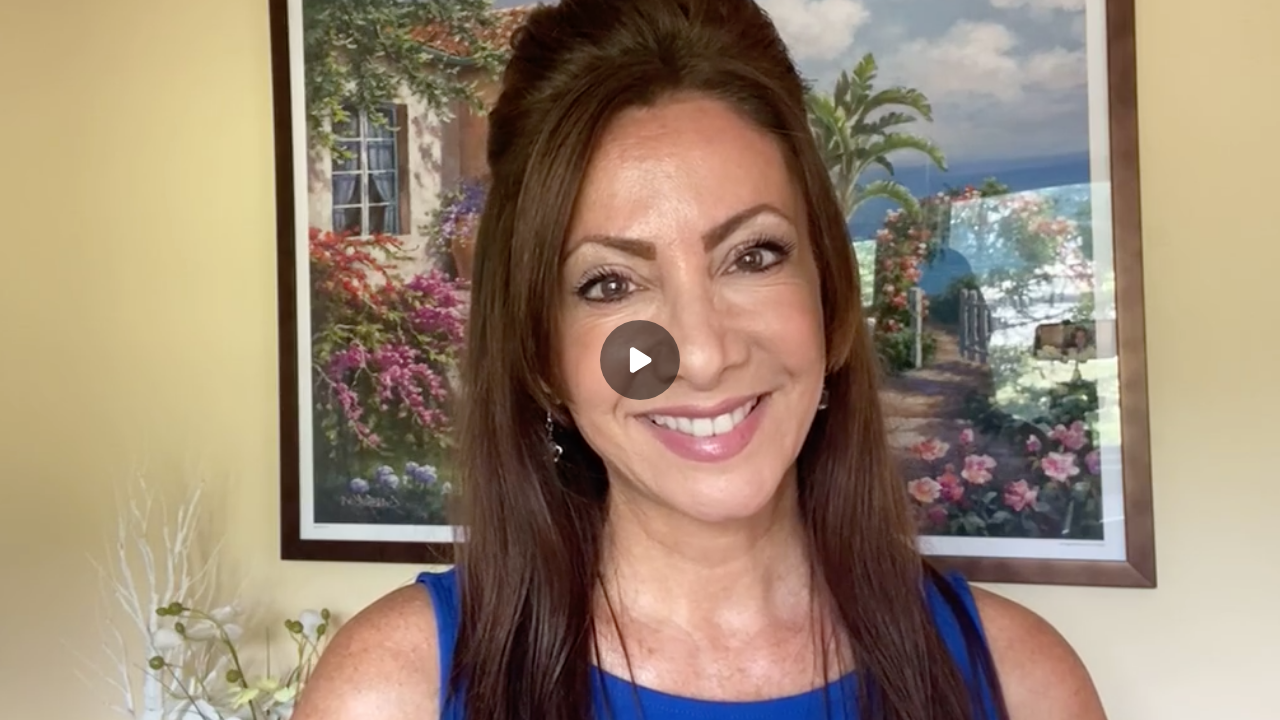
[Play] (640, 360)
